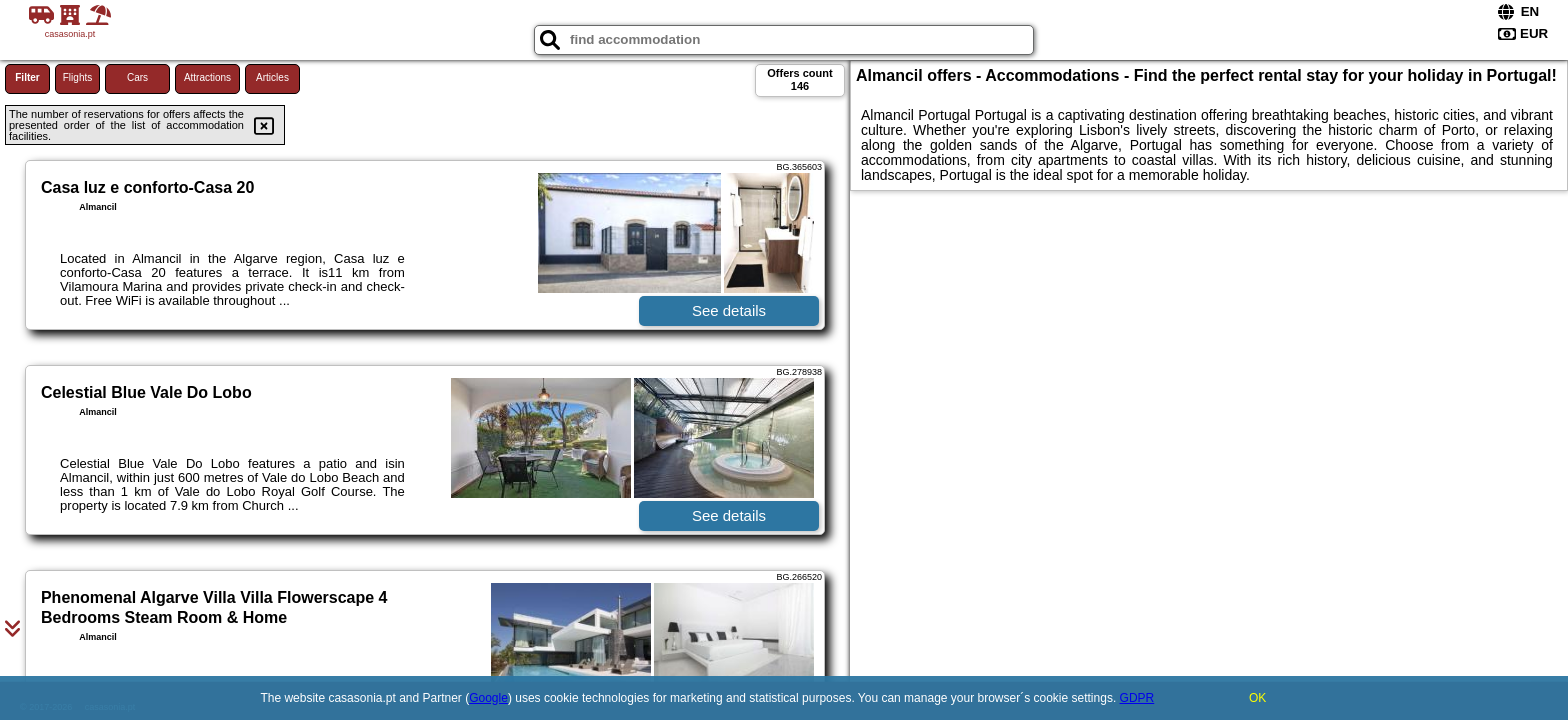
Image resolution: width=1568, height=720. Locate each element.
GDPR (1137, 698)
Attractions (207, 77)
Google (488, 698)
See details (729, 310)
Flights (77, 77)
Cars (137, 77)
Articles (272, 77)
